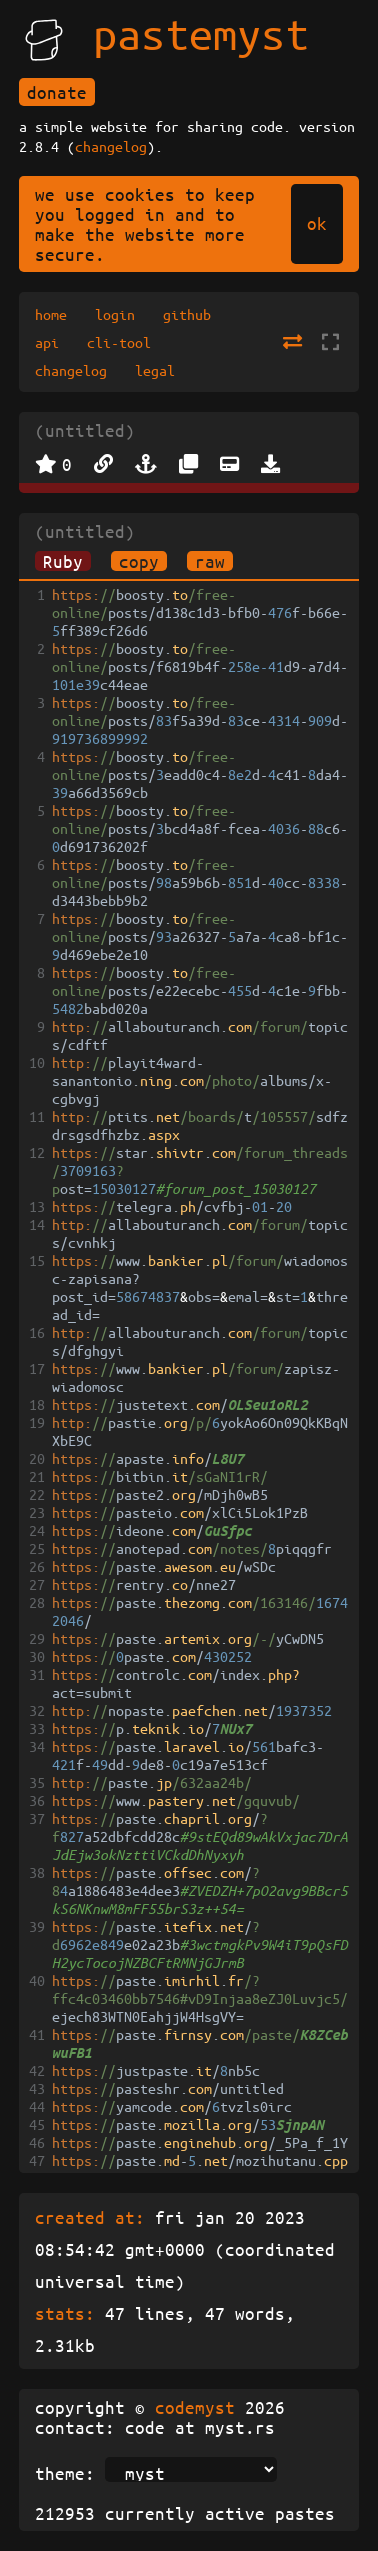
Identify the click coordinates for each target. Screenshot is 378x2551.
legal (155, 370)
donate (57, 92)
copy (139, 561)
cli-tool (119, 342)
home (51, 314)
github (187, 314)
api (47, 342)
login (115, 314)
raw (210, 561)
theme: (65, 2473)
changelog (111, 146)
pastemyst (201, 33)
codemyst (195, 2407)
